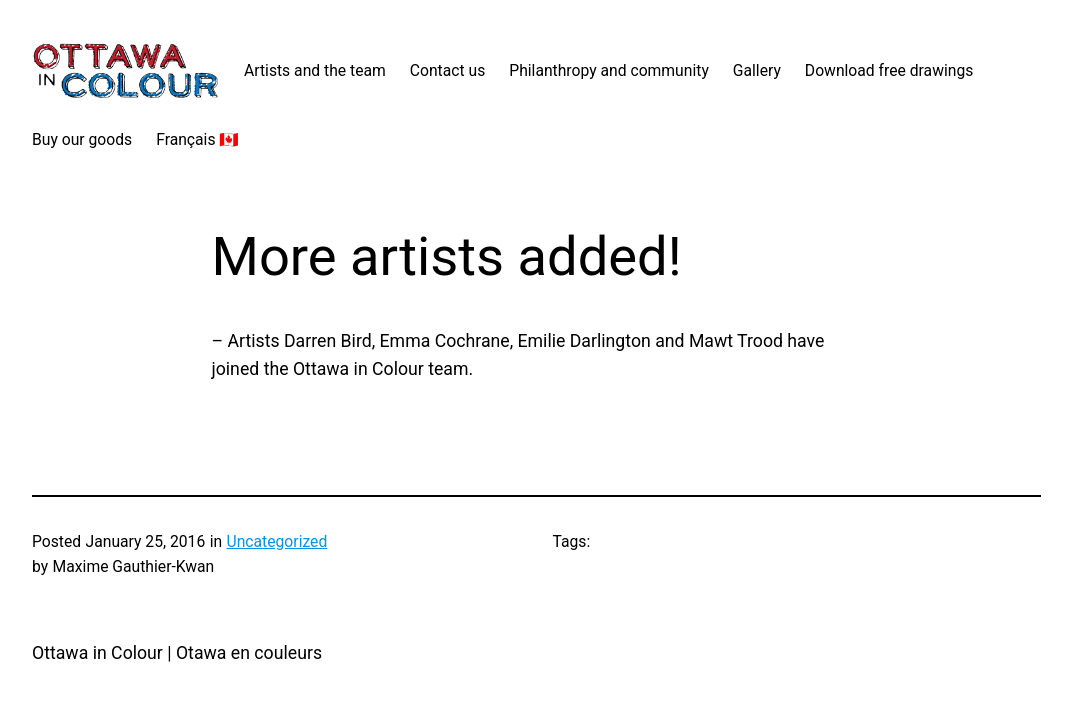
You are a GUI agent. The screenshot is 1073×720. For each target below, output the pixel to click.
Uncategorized (277, 541)
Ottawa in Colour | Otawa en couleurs (177, 653)
